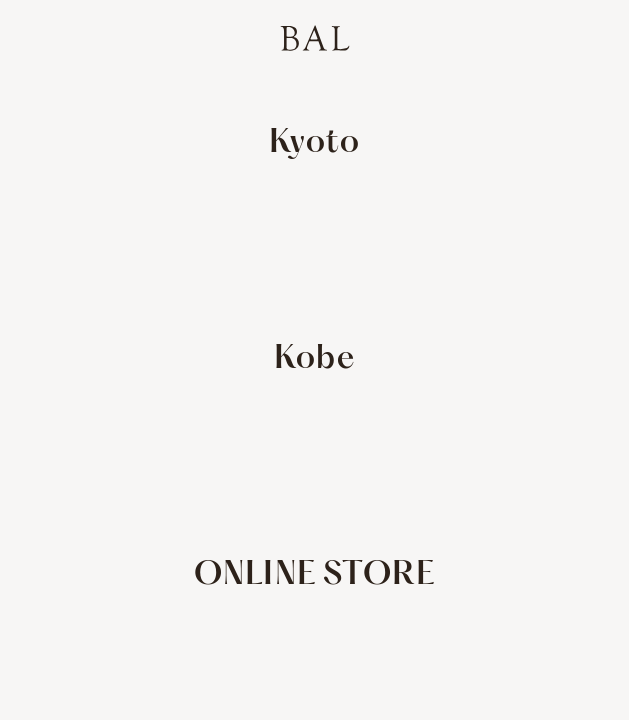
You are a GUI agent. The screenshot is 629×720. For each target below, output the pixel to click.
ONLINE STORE (314, 575)
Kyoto (315, 143)
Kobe (314, 359)
